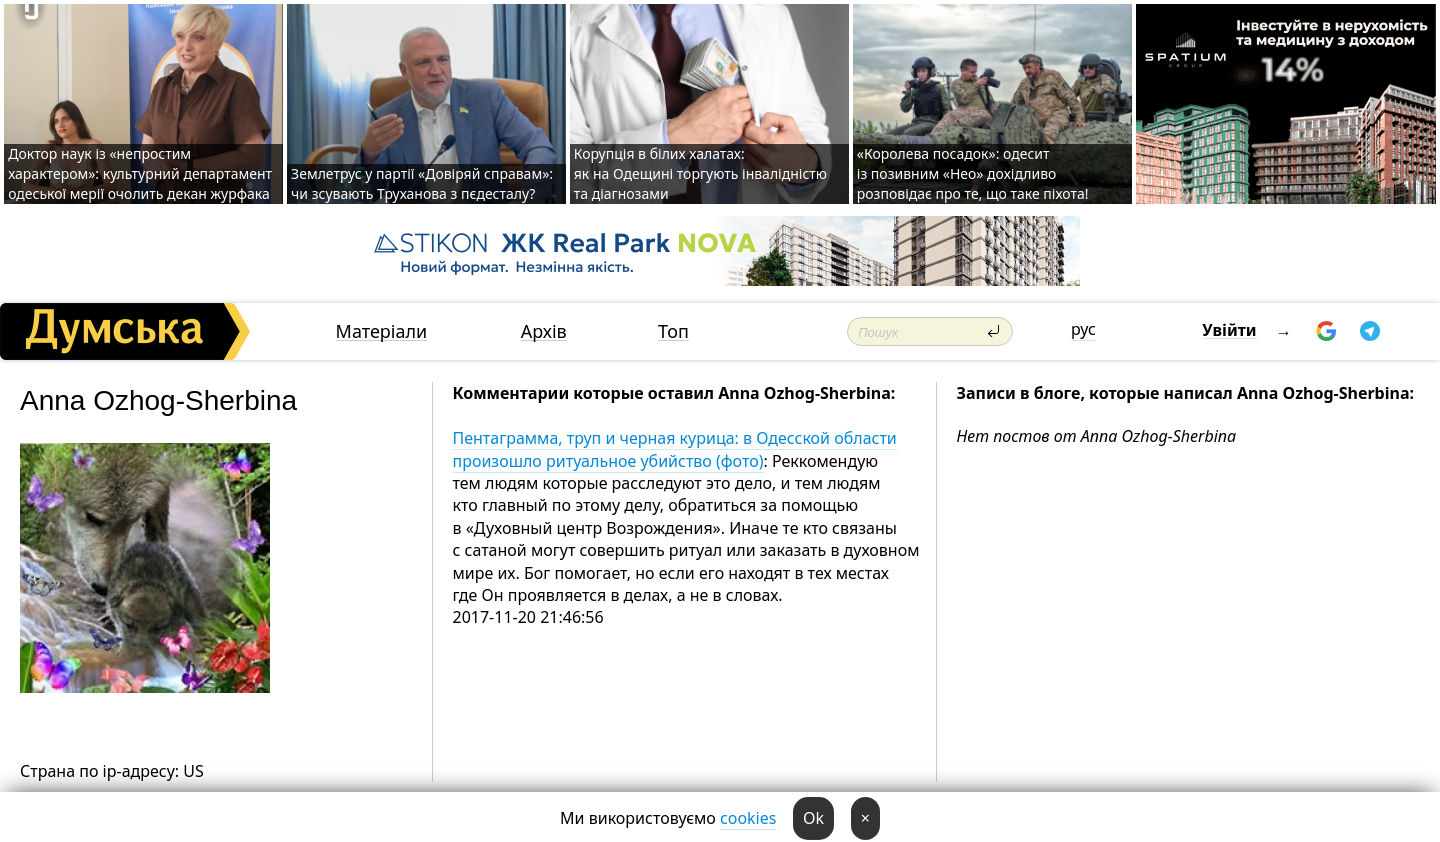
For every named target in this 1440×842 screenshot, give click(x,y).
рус (1083, 329)
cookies (748, 818)
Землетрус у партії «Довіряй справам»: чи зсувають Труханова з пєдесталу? (422, 183)
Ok (813, 818)
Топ (673, 331)
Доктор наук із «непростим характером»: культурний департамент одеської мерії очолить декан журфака (140, 173)
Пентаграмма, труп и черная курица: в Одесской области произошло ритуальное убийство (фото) (675, 449)
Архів (544, 331)
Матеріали (382, 331)
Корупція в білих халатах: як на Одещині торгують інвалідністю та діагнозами (700, 173)
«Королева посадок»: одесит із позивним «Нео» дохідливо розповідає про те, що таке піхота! (973, 173)
